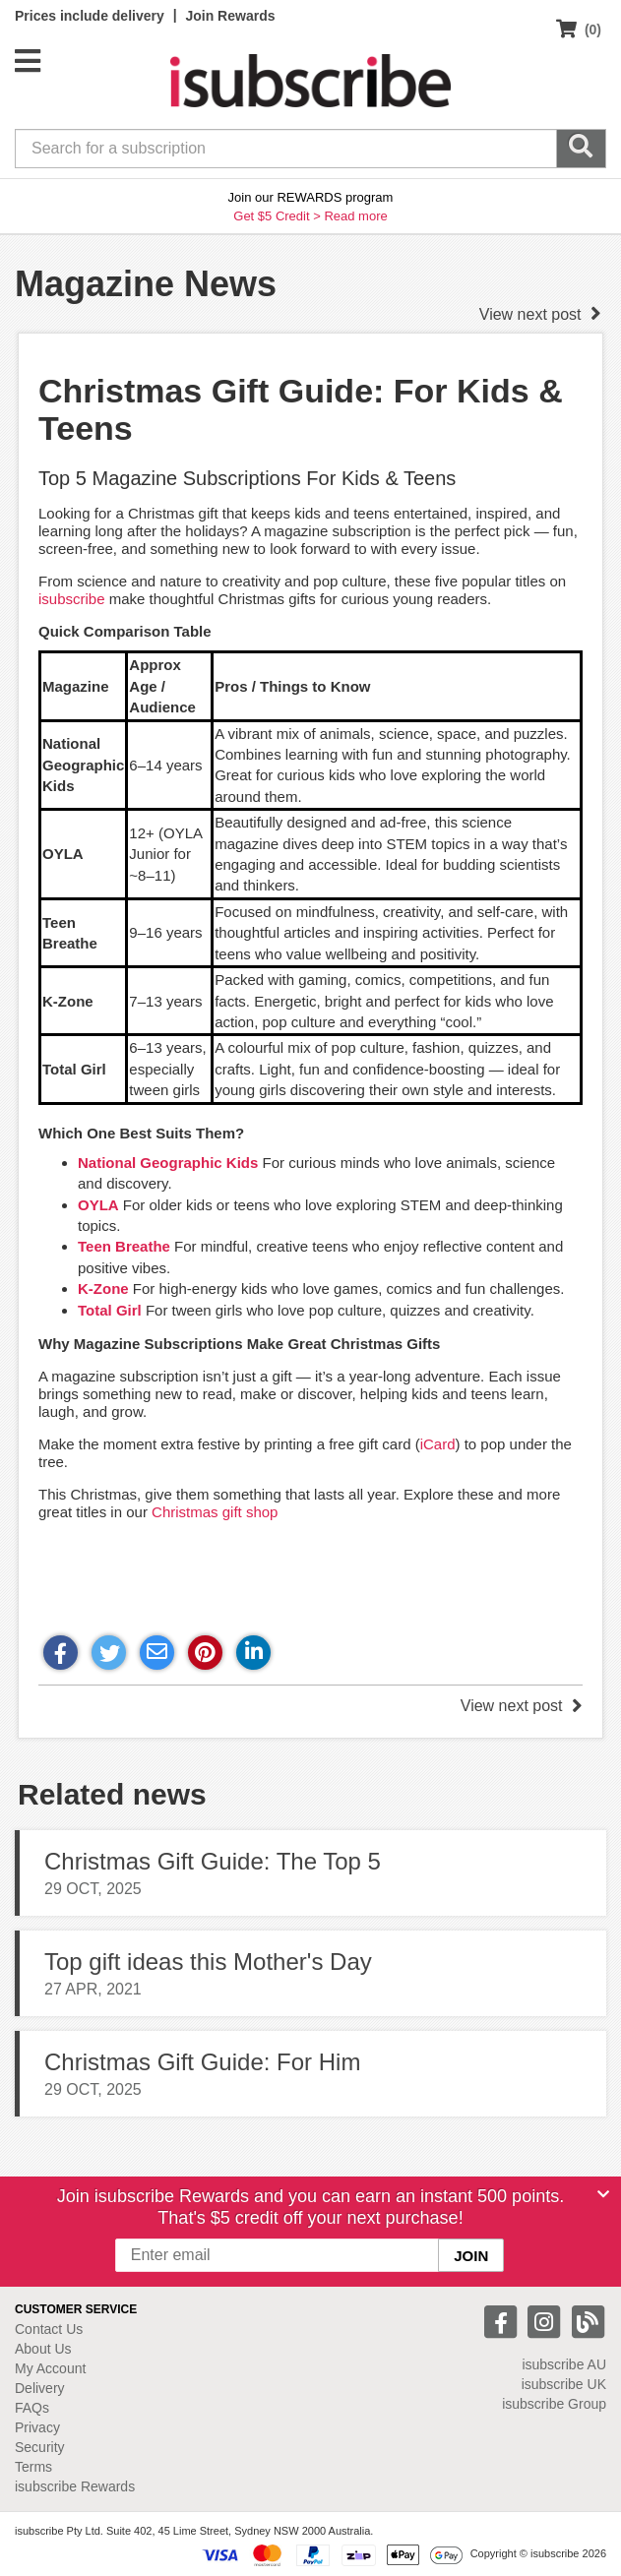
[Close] (603, 2194)
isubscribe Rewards (75, 2486)
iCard (438, 1444)
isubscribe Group (554, 2404)
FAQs (32, 2408)
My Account (50, 2368)
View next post (540, 314)
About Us (43, 2349)
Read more (355, 216)
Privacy (37, 2427)
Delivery (40, 2388)
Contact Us (49, 2329)
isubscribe (71, 598)
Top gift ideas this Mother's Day (208, 1961)
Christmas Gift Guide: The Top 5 (212, 1861)
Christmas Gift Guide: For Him (202, 2062)
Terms (33, 2467)
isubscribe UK (564, 2384)
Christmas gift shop (215, 1511)
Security (40, 2447)
